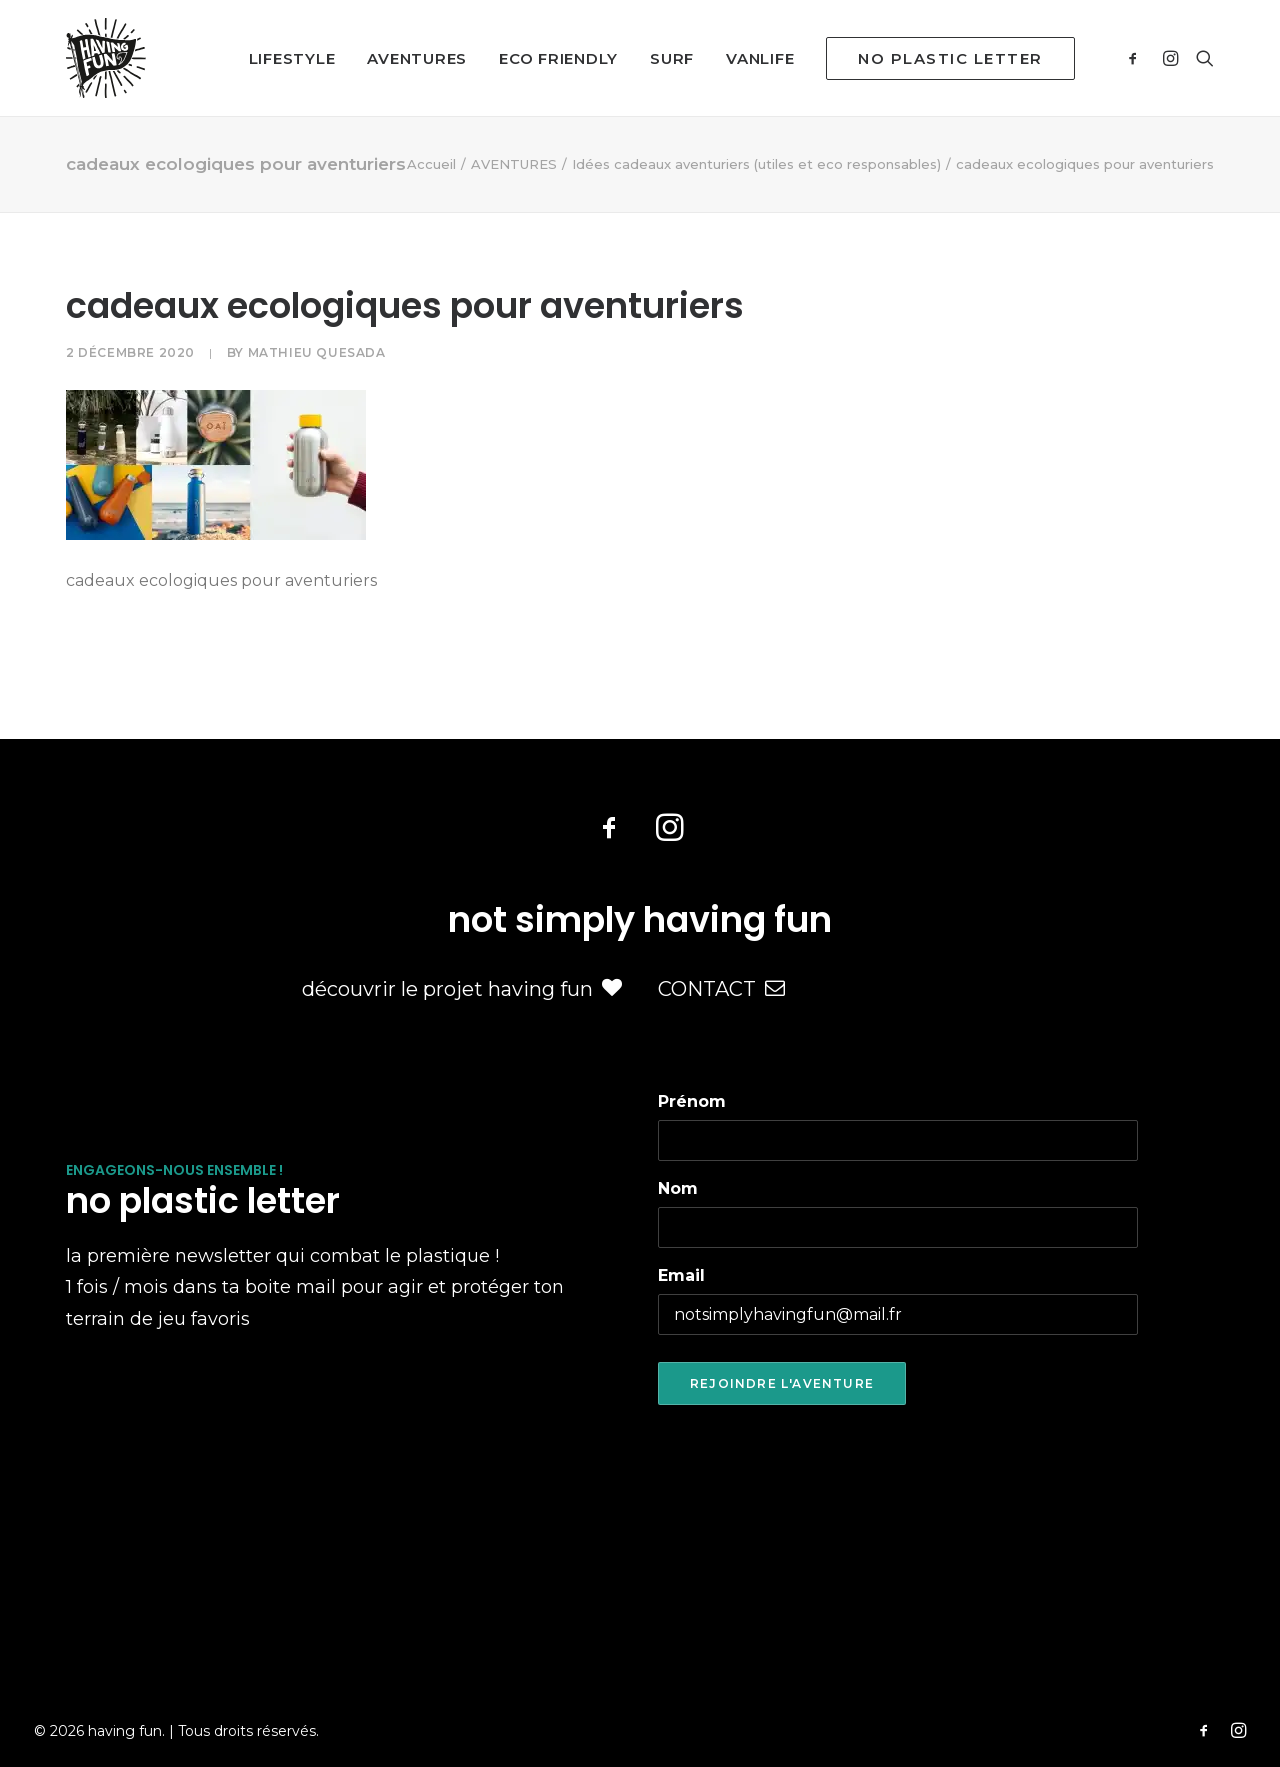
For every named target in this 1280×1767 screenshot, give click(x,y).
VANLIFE (760, 58)
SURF (672, 58)
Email (681, 1275)
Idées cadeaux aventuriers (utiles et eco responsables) (756, 164)
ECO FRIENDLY (558, 58)
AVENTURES (417, 58)
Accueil (431, 164)
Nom (678, 1188)
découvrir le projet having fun (462, 989)
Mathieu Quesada (317, 352)
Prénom (692, 1101)
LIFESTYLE (292, 58)
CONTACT (721, 989)
